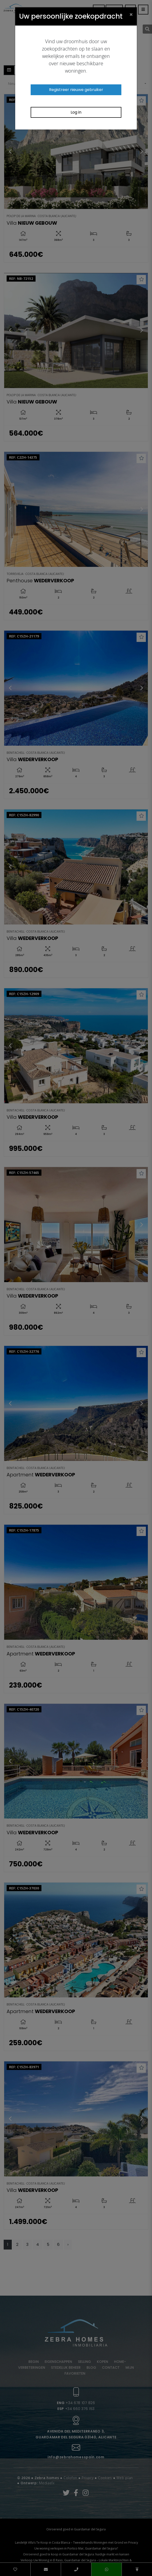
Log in (76, 112)
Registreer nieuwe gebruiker (76, 89)
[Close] (131, 14)
